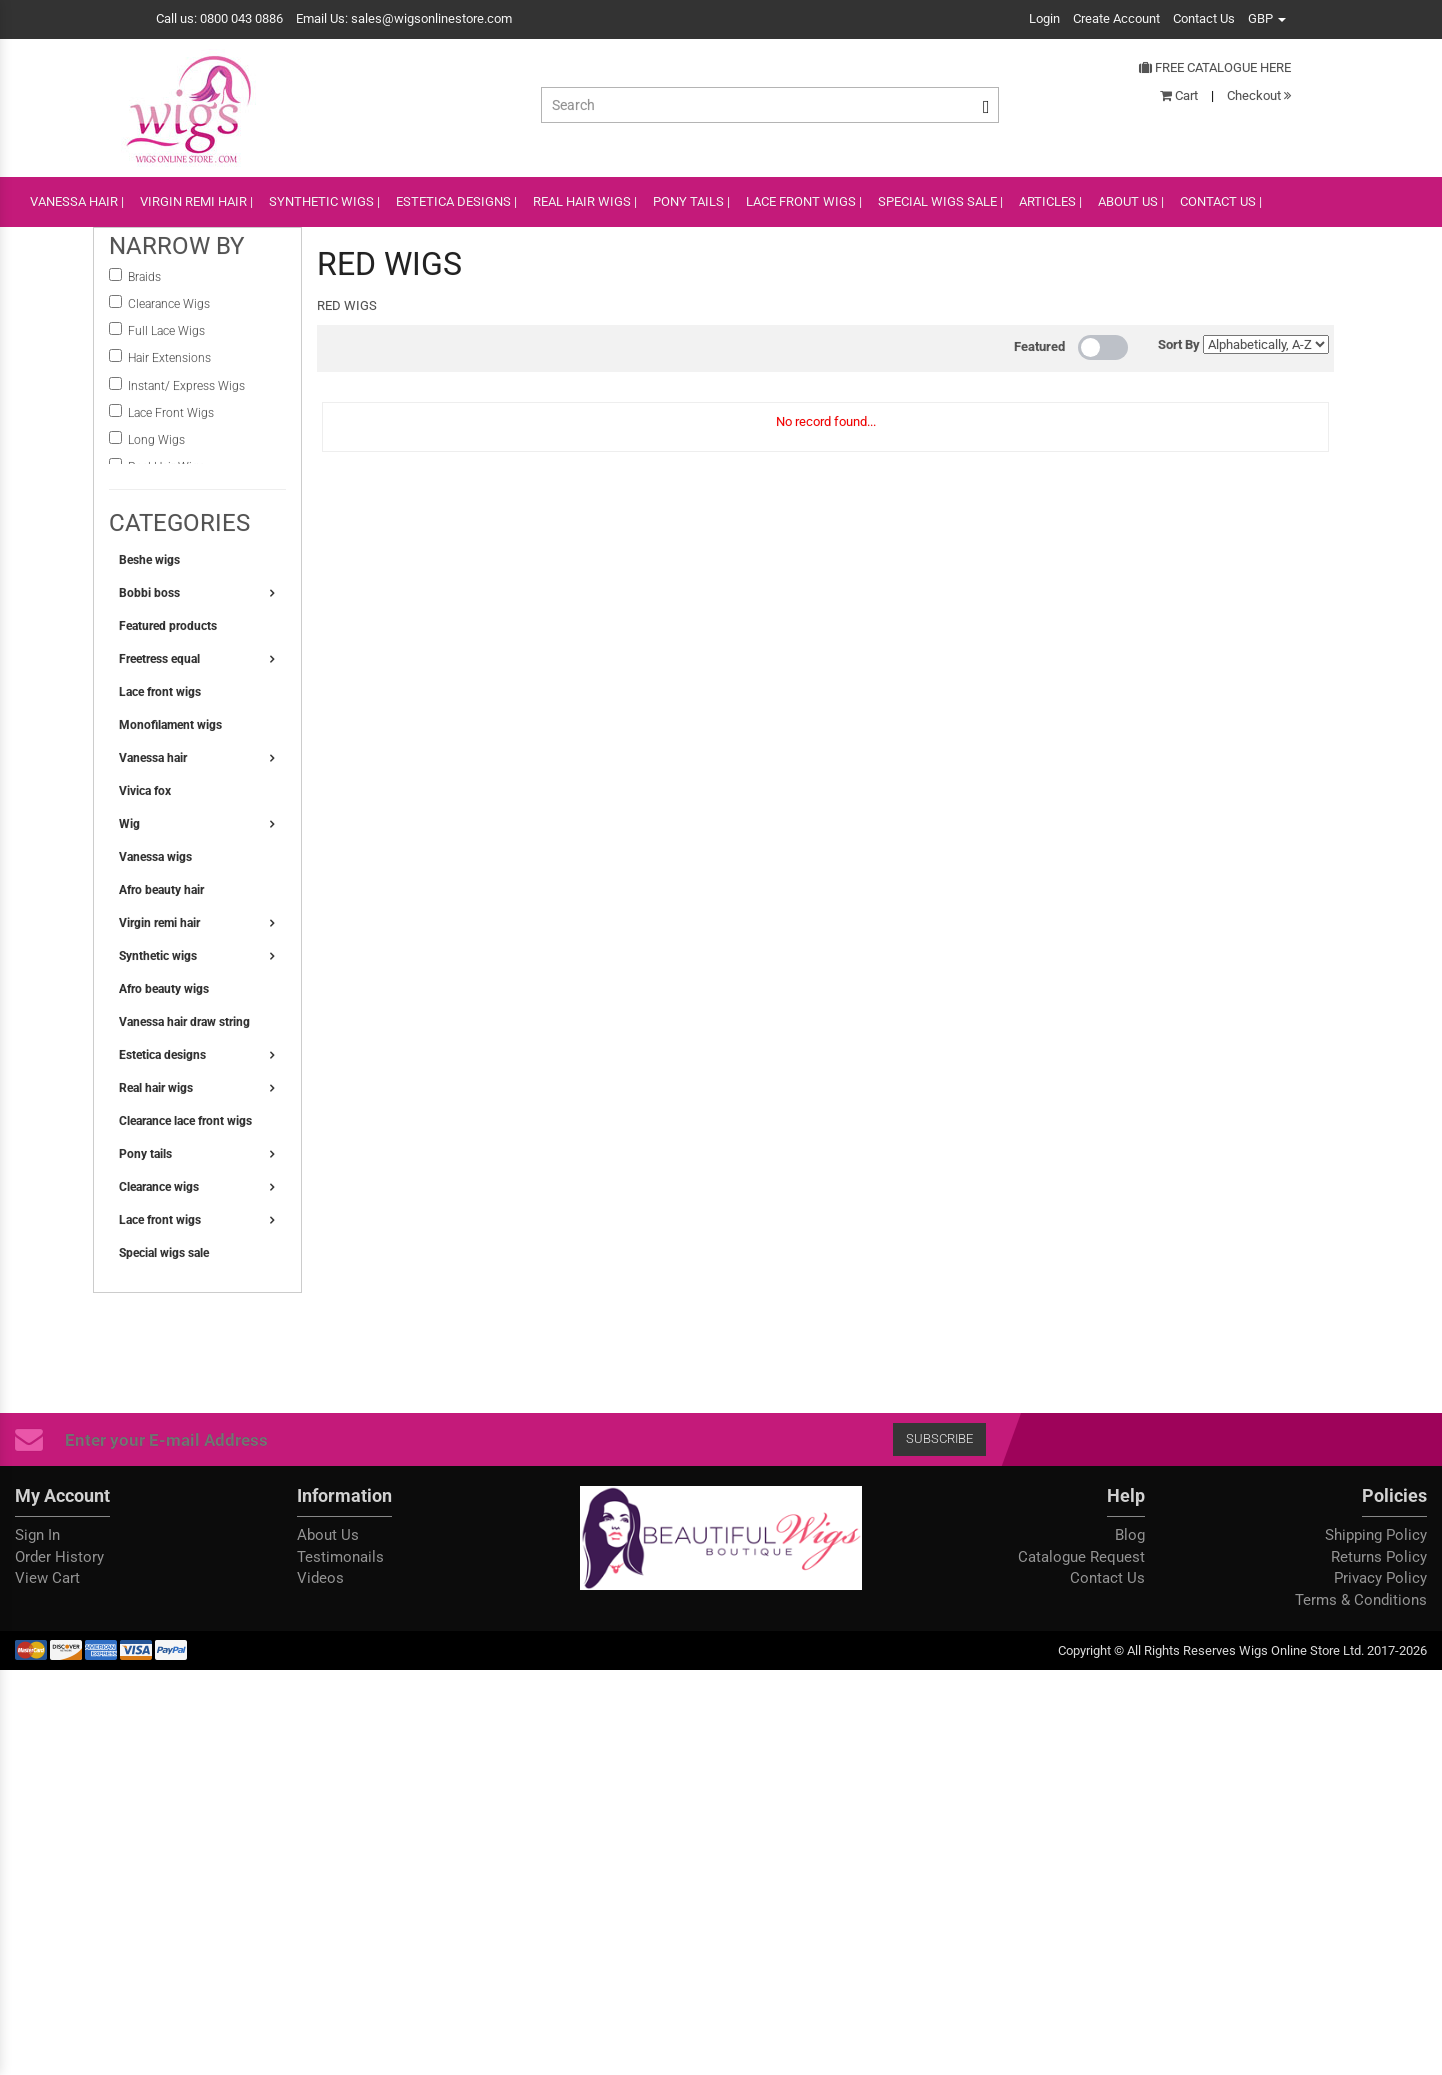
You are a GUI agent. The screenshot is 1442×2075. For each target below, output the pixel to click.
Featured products (168, 626)
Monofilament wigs (170, 725)
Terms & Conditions (1361, 1600)
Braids (146, 277)
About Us (328, 1535)
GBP (1267, 18)
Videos (320, 1578)
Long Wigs (156, 440)
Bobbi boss (149, 593)
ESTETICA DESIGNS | (456, 201)
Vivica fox (145, 791)
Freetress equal (159, 659)
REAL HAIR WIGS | (585, 201)
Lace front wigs (160, 692)
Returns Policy (1379, 1557)
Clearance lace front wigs (185, 1121)
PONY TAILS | (691, 201)
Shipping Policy (1376, 1535)
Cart (1179, 95)
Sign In (37, 1535)
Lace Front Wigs (171, 413)
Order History (59, 1557)
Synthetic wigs (158, 956)
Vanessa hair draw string (184, 1022)
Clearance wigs (159, 1187)
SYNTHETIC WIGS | (324, 201)
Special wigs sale (164, 1253)
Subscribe (939, 1438)
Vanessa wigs (155, 857)
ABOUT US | (1131, 201)
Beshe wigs (149, 560)
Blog (1130, 1535)
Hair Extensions (169, 358)
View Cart (47, 1578)
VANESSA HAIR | (77, 201)
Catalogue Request (1081, 1557)
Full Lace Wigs (166, 331)
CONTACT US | (1221, 201)
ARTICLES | (1050, 201)
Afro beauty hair (161, 890)
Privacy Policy (1380, 1578)
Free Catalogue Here (1215, 67)
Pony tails (145, 1154)
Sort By (1179, 344)
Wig (129, 824)
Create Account (1116, 18)
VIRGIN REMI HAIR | (196, 201)
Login (1044, 18)
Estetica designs (162, 1055)
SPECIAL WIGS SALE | (940, 201)
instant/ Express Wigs (186, 386)
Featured (1039, 346)
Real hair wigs (156, 1088)
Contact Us (1204, 18)
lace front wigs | (804, 201)
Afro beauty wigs (164, 989)
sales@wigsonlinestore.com (431, 18)
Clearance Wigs (169, 304)
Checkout (1259, 95)
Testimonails (340, 1557)
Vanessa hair (153, 758)
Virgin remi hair (159, 923)
